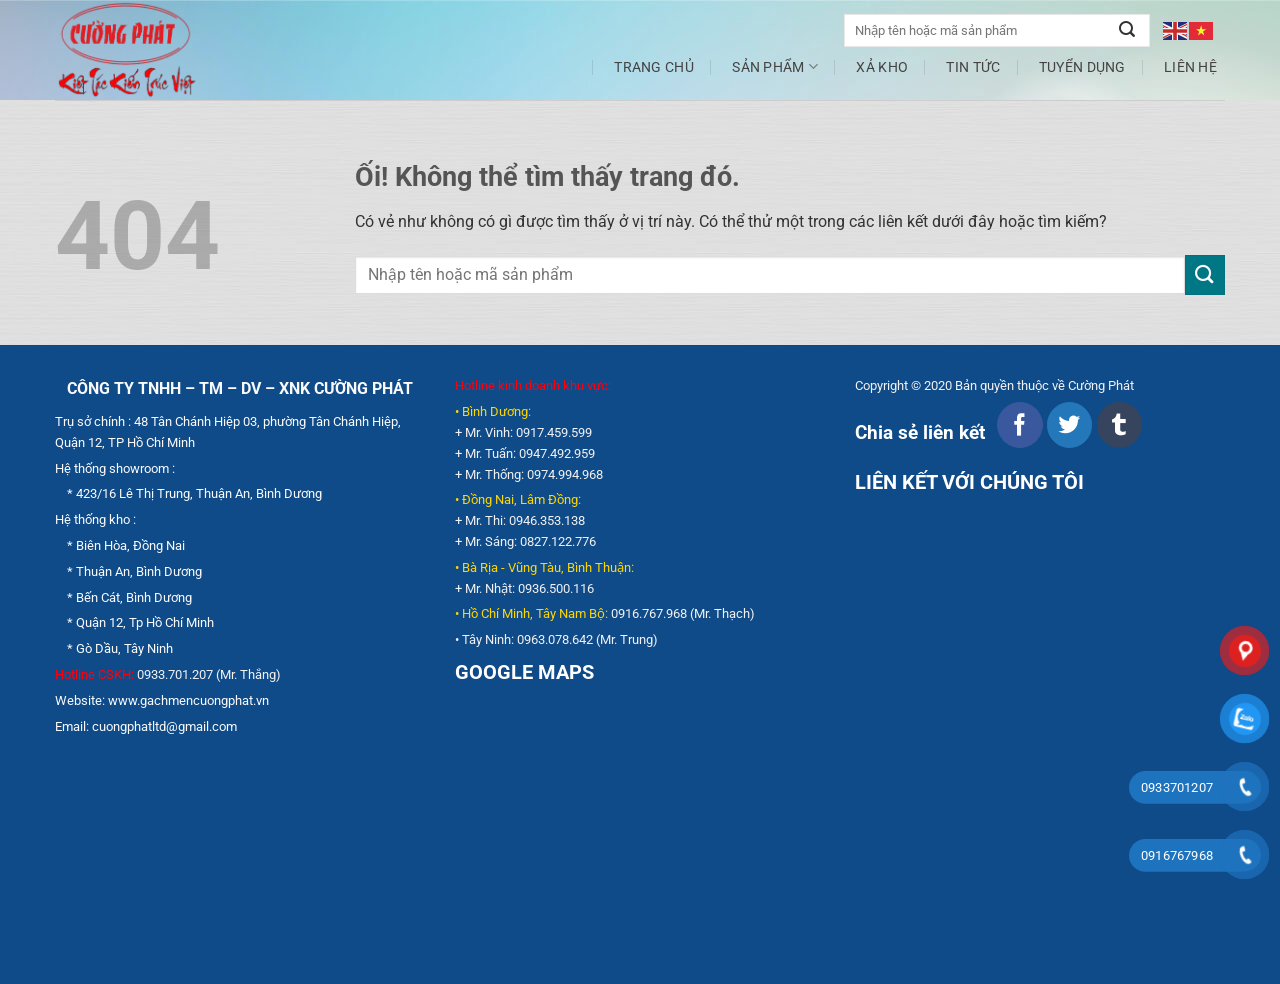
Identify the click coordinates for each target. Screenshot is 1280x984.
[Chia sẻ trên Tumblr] (1119, 425)
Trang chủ (654, 67)
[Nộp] (1127, 31)
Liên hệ (1190, 67)
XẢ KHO (882, 67)
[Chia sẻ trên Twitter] (1069, 425)
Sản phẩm (775, 66)
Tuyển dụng (1082, 67)
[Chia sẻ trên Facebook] (1019, 425)
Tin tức (973, 67)
